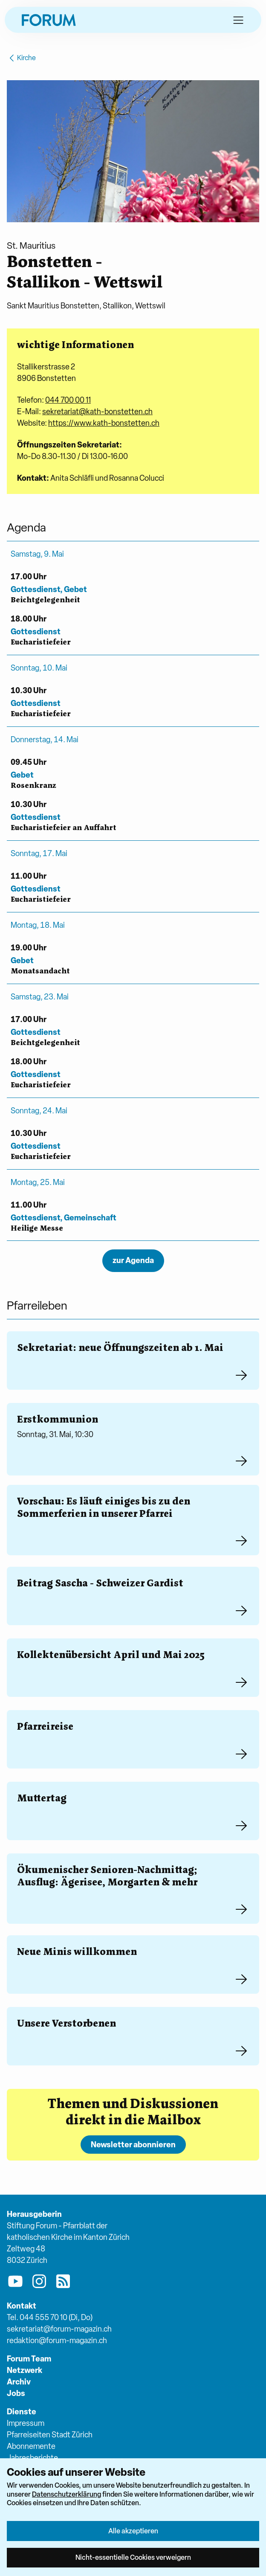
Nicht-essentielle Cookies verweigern (133, 2557)
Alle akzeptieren (133, 2530)
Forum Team (29, 2358)
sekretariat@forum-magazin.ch (59, 2329)
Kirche (21, 58)
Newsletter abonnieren (133, 2144)
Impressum (25, 2423)
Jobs (16, 2393)
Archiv (19, 2381)
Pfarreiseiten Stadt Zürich (50, 2435)
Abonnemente (31, 2446)
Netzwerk (24, 2370)
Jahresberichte (32, 2458)
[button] (238, 20)
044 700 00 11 (68, 400)
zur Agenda (133, 1260)
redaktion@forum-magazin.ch (57, 2340)
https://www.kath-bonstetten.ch (103, 423)
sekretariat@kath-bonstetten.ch (97, 411)
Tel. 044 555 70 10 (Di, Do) (50, 2317)
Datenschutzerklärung (66, 2494)
